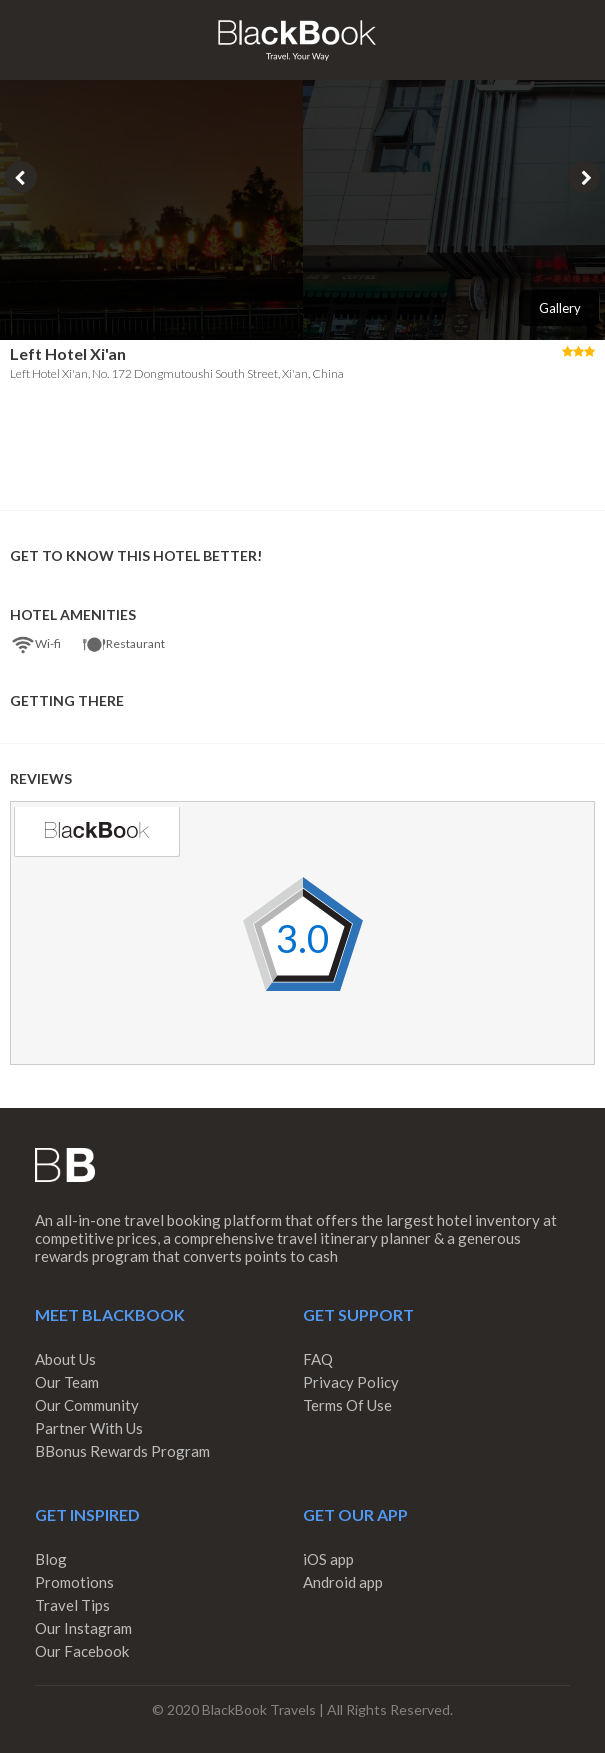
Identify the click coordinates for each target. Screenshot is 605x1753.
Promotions (74, 1582)
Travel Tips (72, 1605)
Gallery (560, 308)
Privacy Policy (351, 1382)
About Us (65, 1359)
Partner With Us (89, 1428)
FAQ (318, 1359)
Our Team (67, 1382)
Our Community (87, 1405)
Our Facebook (82, 1651)
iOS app (328, 1559)
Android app (343, 1582)
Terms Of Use (347, 1405)
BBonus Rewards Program (122, 1451)
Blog (51, 1559)
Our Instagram (83, 1628)
